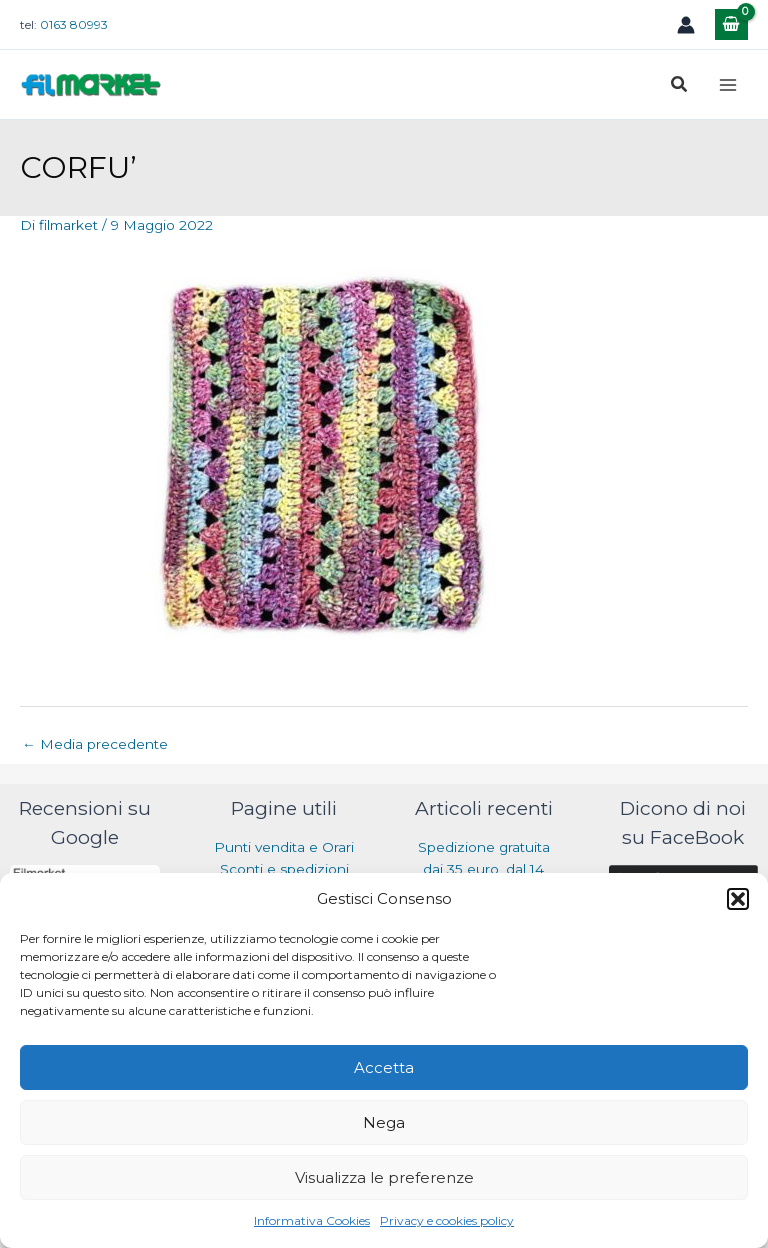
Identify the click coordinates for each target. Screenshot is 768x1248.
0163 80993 (74, 24)
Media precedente (95, 744)
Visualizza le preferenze (384, 1177)
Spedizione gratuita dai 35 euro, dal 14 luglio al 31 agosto (484, 869)
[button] (738, 899)
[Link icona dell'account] (686, 25)
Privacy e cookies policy (447, 1220)
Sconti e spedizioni (284, 869)
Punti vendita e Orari (284, 847)
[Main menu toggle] (728, 84)
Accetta (384, 1067)
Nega (384, 1122)
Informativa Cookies (312, 1220)
